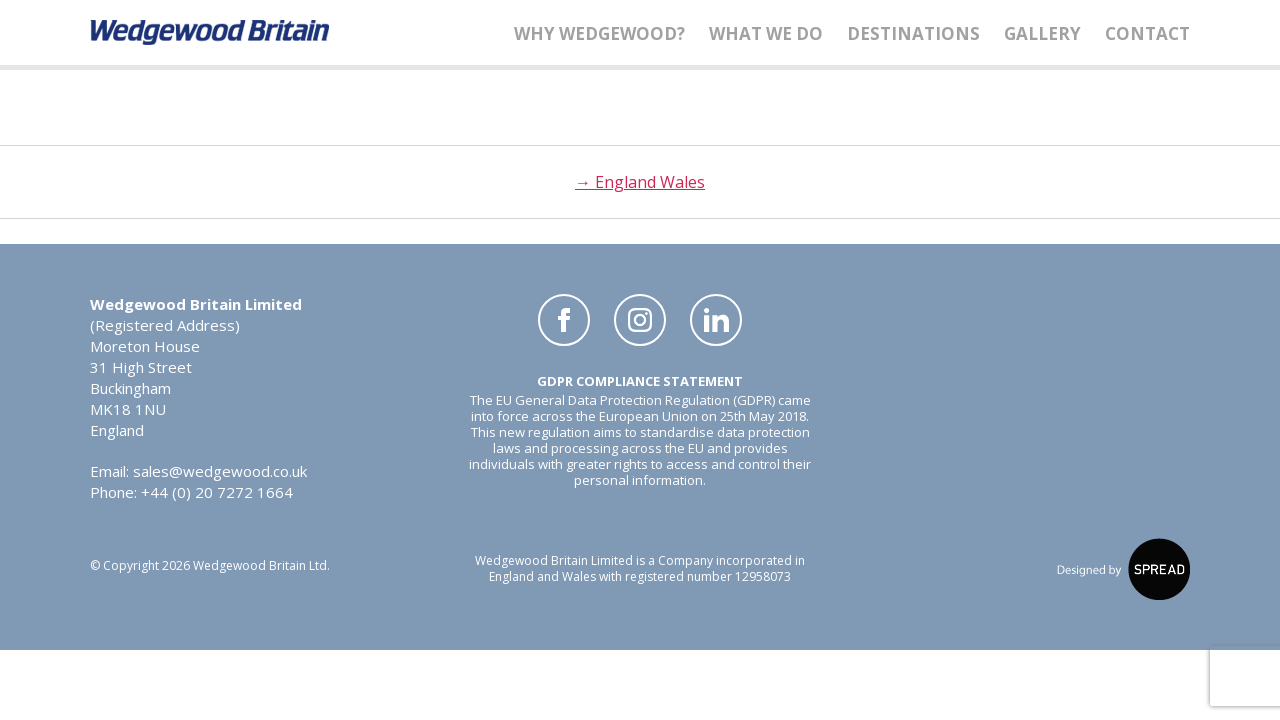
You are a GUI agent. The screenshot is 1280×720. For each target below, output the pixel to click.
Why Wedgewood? (599, 33)
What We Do (766, 33)
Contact (1147, 33)
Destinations (913, 33)
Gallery (1042, 33)
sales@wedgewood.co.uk (220, 471)
